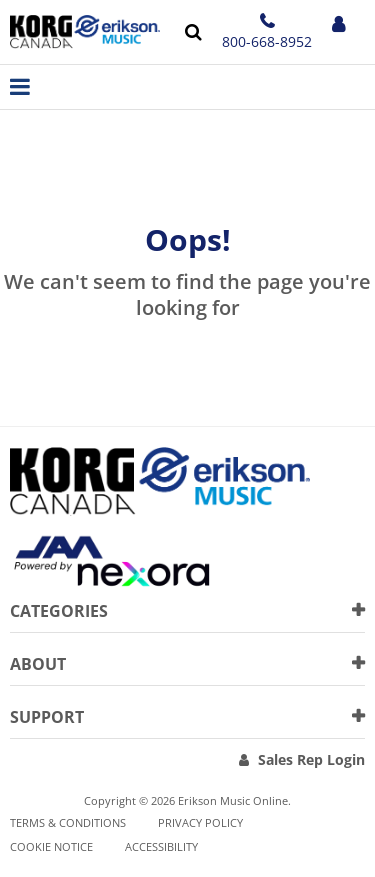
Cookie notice (51, 846)
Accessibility (161, 846)
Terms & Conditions (68, 822)
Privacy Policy (200, 822)
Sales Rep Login (311, 759)
